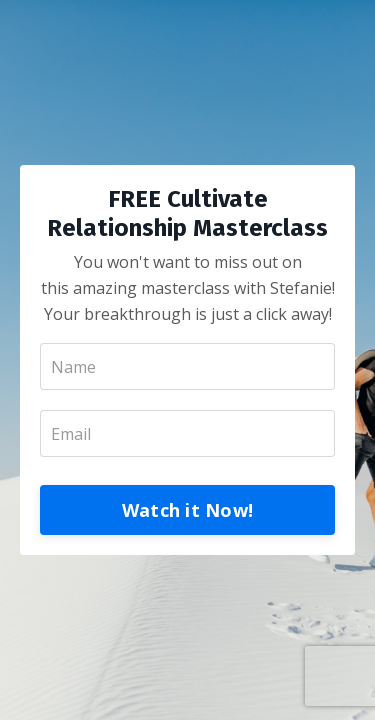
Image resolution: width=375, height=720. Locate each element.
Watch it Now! (187, 510)
